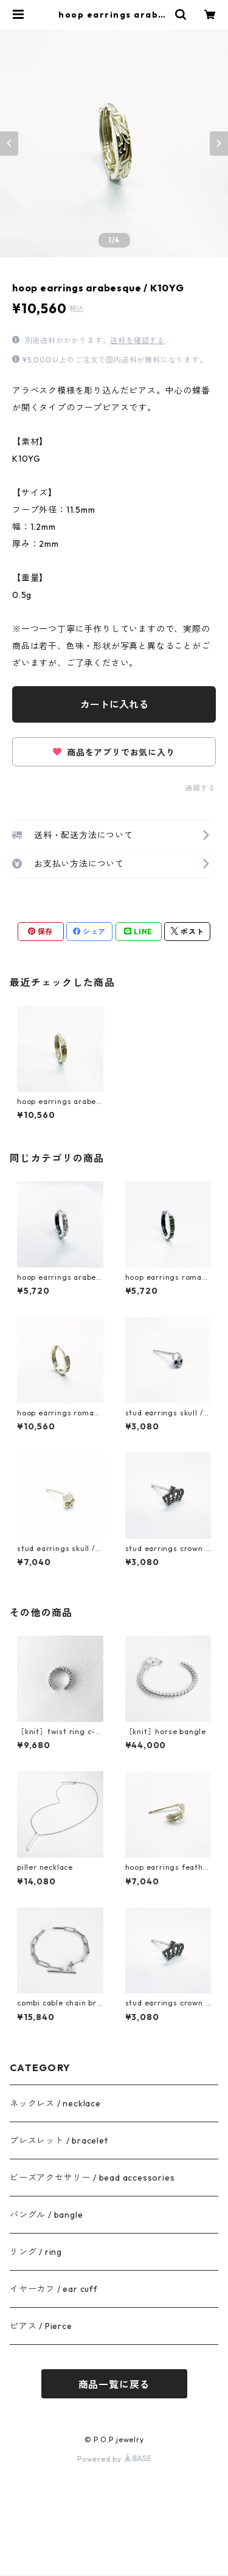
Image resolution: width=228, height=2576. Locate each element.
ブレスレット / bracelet (59, 2140)
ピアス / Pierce (41, 2326)
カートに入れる (114, 704)
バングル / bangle (46, 2214)
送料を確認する (137, 340)
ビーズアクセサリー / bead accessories (92, 2177)
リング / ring (36, 2251)
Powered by (114, 2458)
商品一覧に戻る (114, 2384)
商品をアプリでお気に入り (113, 752)
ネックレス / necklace (55, 2103)
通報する (200, 788)
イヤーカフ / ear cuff (54, 2288)
